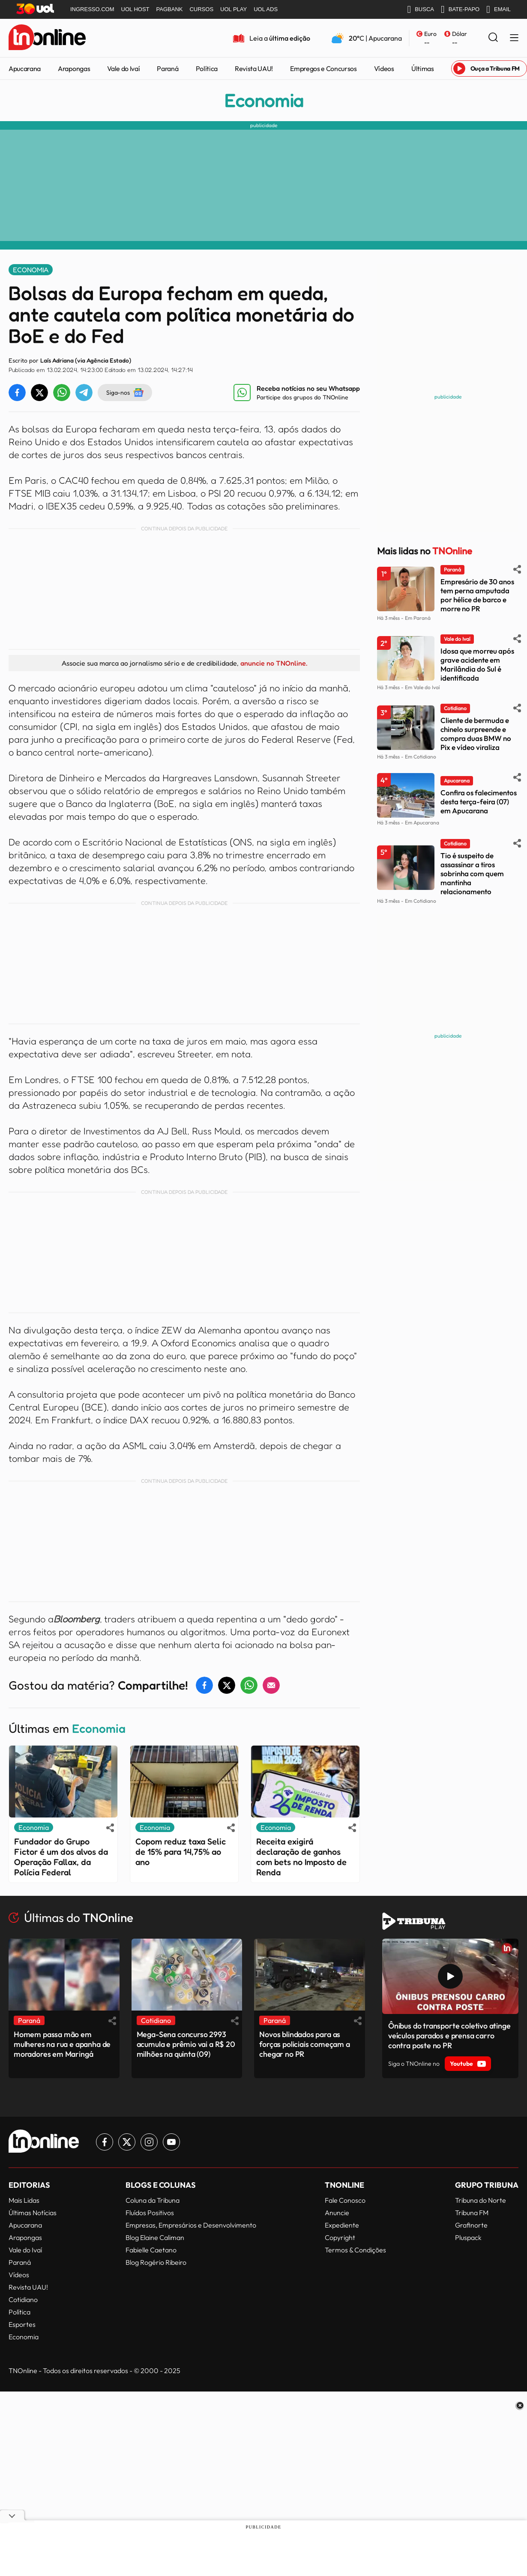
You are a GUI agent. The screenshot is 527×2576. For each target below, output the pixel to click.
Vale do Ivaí (123, 68)
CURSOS (201, 9)
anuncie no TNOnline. (273, 663)
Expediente (342, 2225)
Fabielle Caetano (151, 2250)
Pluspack (468, 2237)
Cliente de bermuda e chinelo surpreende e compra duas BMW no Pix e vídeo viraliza (475, 734)
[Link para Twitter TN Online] (126, 2142)
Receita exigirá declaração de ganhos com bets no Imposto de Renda (301, 1856)
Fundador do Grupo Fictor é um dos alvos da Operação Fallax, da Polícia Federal (61, 1856)
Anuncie (337, 2212)
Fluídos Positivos (150, 2212)
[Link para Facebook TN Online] (104, 2142)
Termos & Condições (355, 2250)
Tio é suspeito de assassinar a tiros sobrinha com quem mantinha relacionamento (472, 873)
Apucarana (25, 68)
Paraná (167, 68)
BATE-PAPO (460, 9)
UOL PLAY (233, 9)
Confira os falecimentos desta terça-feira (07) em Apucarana (478, 801)
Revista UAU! (254, 68)
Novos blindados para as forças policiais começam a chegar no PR (304, 2044)
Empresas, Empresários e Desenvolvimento (191, 2225)
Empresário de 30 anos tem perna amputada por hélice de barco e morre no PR (477, 595)
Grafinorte (471, 2225)
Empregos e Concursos (323, 68)
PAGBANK (169, 9)
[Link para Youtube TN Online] (171, 2142)
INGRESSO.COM (92, 9)
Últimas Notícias (33, 2212)
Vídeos (384, 68)
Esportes (22, 2324)
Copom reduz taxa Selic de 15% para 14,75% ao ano (180, 1851)
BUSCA (420, 9)
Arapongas (74, 68)
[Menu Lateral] (514, 38)
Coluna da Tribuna (153, 2200)
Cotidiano (23, 2299)
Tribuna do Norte (480, 2200)
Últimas (422, 68)
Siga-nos (125, 392)
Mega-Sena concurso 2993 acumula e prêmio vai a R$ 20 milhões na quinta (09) (186, 2044)
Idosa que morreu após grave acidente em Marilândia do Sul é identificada (477, 664)
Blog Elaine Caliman (155, 2237)
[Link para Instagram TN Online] (149, 2142)
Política (207, 68)
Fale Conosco (345, 2200)
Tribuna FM (471, 2212)
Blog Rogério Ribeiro (156, 2262)
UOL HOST (135, 9)
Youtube (468, 2063)
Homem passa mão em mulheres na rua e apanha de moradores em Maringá (62, 2044)
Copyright (340, 2237)
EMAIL (498, 9)
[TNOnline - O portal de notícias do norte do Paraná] (47, 38)
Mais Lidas (24, 2200)
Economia (263, 100)
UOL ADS (266, 9)
